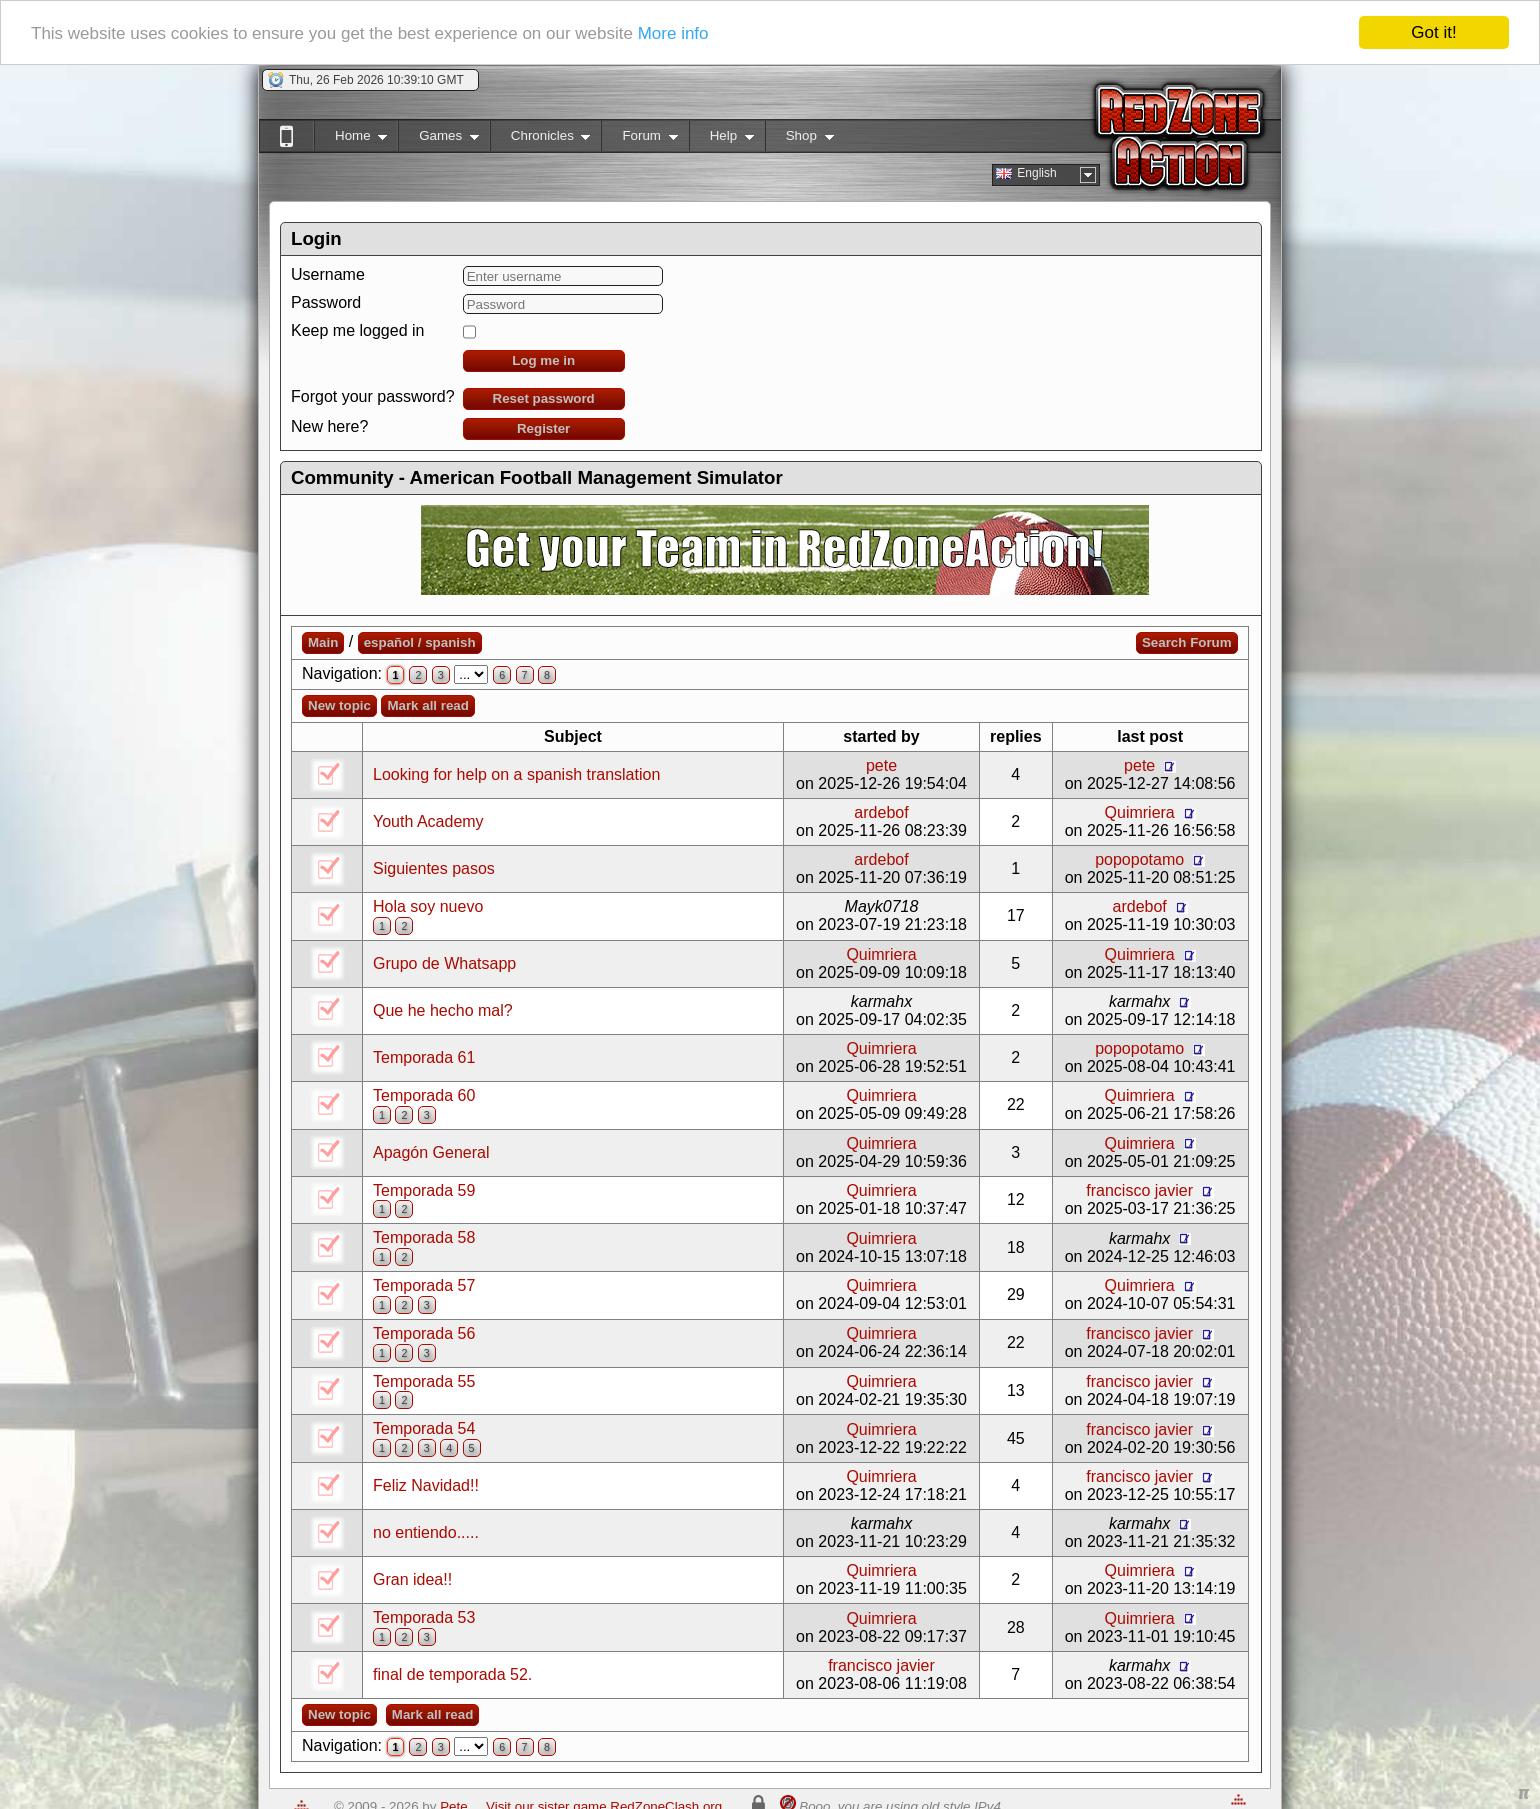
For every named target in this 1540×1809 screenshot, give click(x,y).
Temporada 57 (424, 1285)
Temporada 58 (424, 1237)
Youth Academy (428, 821)
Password (326, 302)
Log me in (543, 360)
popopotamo (1139, 859)
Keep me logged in (357, 330)
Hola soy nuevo (428, 906)
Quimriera (1140, 812)
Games (438, 139)
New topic (339, 705)
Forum (639, 139)
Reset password (544, 398)
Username (328, 274)
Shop (799, 139)
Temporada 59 (424, 1190)
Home (350, 139)
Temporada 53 (424, 1617)
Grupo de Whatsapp (444, 963)
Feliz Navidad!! (426, 1485)
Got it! (1433, 32)
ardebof (881, 812)
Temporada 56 (424, 1333)
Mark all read (428, 705)
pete (881, 765)
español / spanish (420, 642)
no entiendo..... (426, 1532)
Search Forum (1187, 642)
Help (721, 139)
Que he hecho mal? (443, 1010)
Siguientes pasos (434, 868)
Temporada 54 (424, 1428)
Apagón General (431, 1152)
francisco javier (1139, 1190)
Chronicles (540, 139)
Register (543, 428)
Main (323, 642)
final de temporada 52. (452, 1674)
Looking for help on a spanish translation (516, 774)
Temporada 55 (424, 1381)
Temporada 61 (424, 1057)
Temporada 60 (424, 1095)
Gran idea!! (412, 1579)
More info (673, 33)
